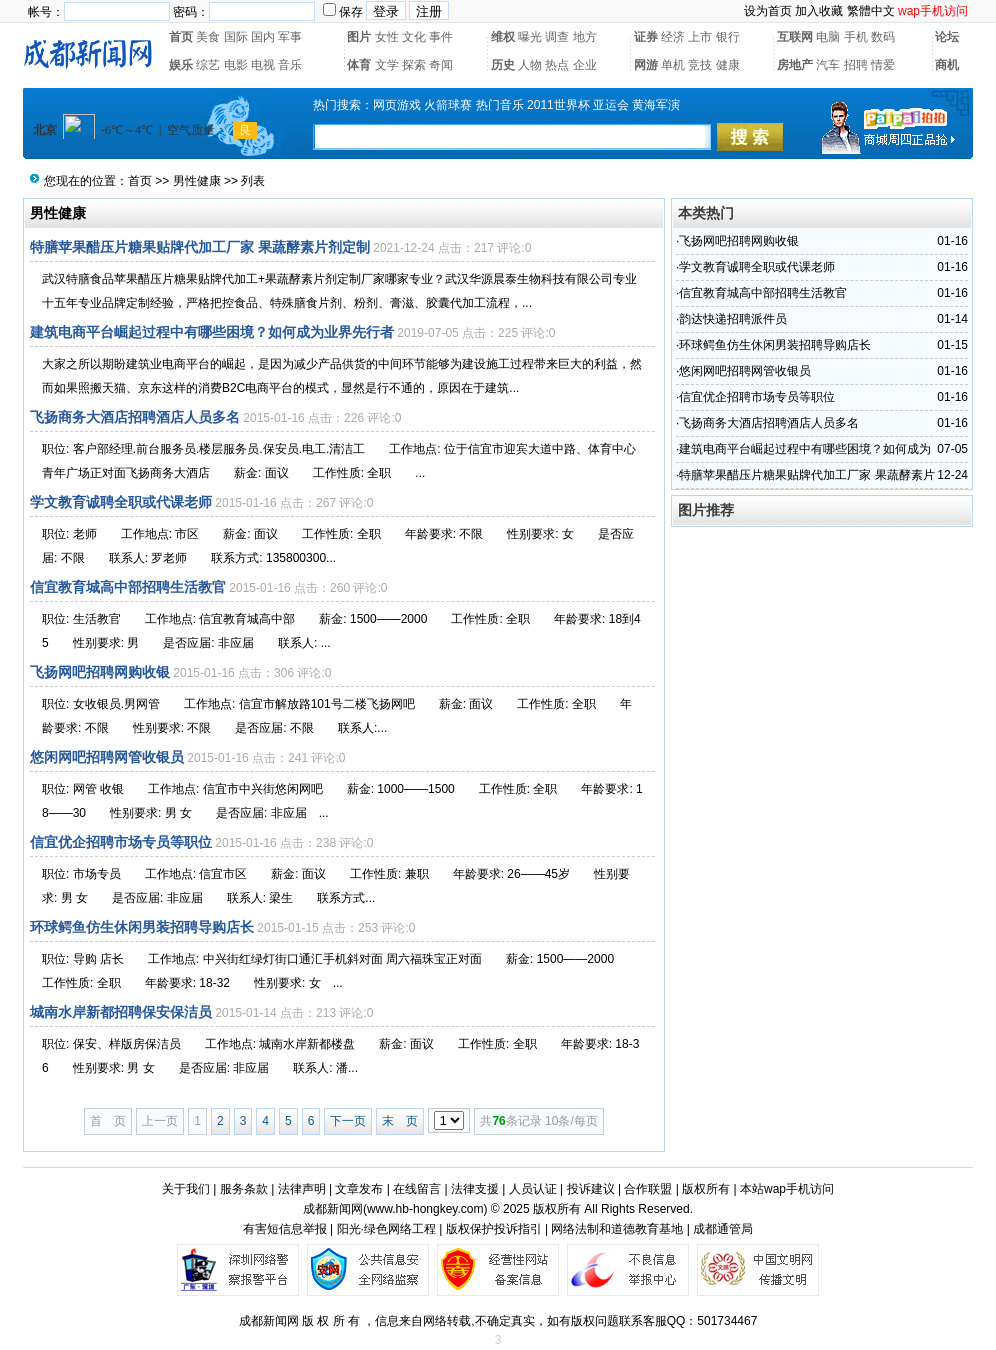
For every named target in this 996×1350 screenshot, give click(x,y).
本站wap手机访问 (787, 1189)
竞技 (700, 65)
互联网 (795, 37)
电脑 (828, 37)
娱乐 (181, 65)
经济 (673, 37)
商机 (947, 65)
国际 (236, 37)
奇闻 (441, 65)
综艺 (208, 65)
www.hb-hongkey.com (425, 1209)
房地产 (795, 65)
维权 (503, 37)
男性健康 (197, 181)
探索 (414, 65)
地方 (585, 37)
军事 (290, 37)
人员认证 (533, 1189)
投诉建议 (591, 1189)
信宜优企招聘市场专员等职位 (121, 842)
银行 (728, 37)
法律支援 (475, 1189)
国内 (263, 37)
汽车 (828, 65)
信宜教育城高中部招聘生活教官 (128, 587)
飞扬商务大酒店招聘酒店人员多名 (135, 417)
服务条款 (244, 1189)
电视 (263, 65)
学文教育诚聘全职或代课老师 (121, 502)
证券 (646, 37)
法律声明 (302, 1189)
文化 (414, 37)
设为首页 (768, 11)
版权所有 (706, 1189)
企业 (585, 65)
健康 (728, 65)
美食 (208, 37)
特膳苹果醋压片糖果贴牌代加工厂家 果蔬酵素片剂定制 (200, 247)
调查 (557, 37)
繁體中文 (871, 11)
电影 (236, 65)
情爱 (883, 65)
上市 (700, 37)
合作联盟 (648, 1189)
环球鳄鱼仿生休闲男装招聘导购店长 (142, 927)
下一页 (348, 1121)
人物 (530, 65)
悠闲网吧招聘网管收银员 (107, 757)
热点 (557, 65)
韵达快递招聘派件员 (733, 319)
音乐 (290, 65)
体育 (359, 65)
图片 (359, 37)
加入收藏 (819, 11)
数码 (883, 37)
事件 (441, 37)
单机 (673, 65)
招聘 (856, 65)
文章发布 (359, 1189)
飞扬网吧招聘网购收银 (100, 672)
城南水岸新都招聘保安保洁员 (121, 1012)
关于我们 (186, 1189)
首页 (181, 37)
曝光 (530, 37)
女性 (387, 37)
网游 (646, 65)
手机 (856, 37)
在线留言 (417, 1189)
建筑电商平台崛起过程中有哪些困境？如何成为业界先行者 (212, 332)
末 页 (400, 1121)
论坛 (947, 37)
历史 (503, 65)
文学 (387, 65)
